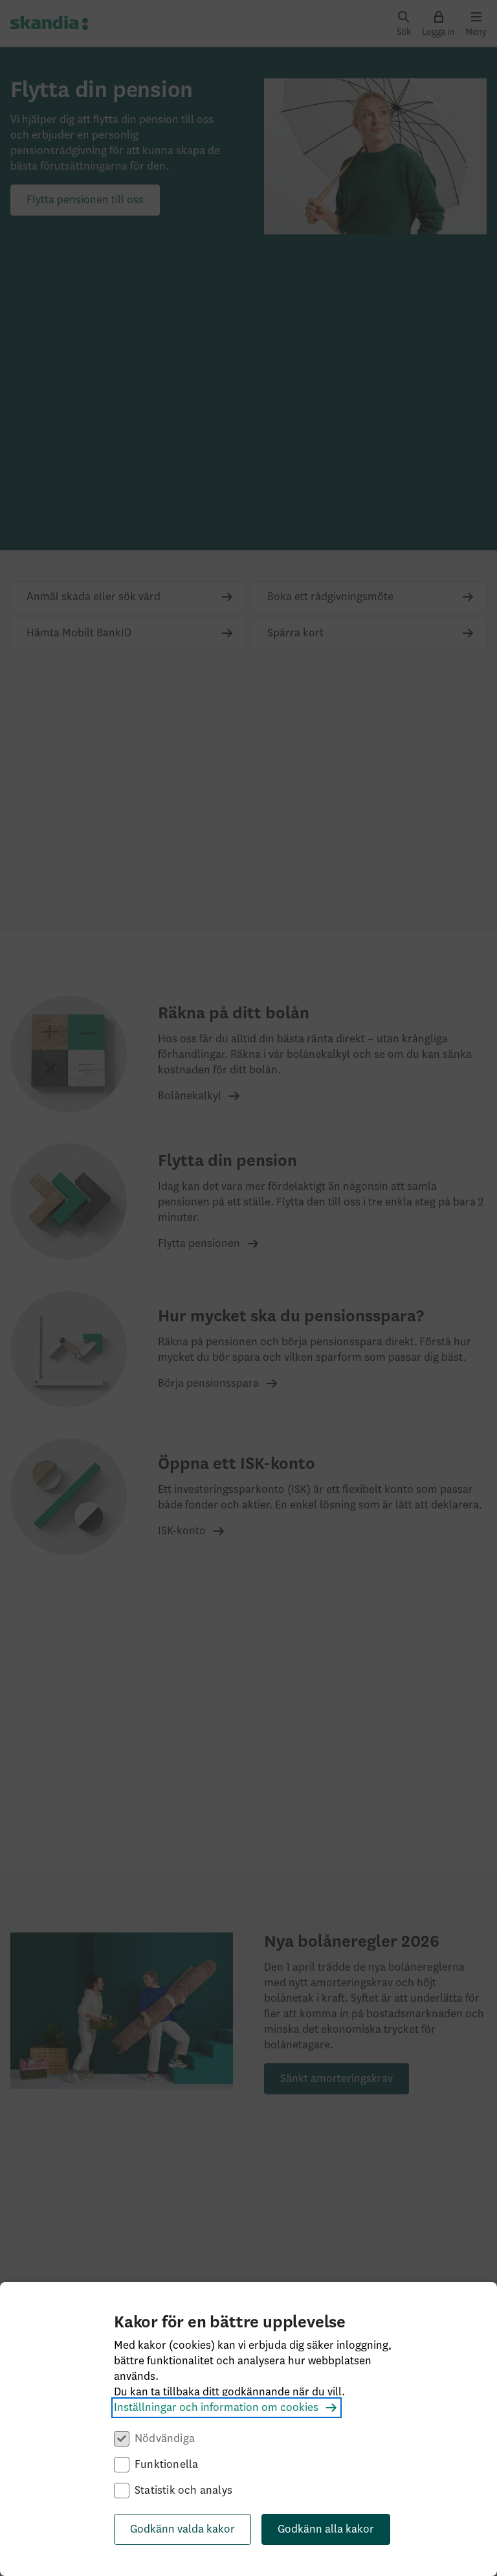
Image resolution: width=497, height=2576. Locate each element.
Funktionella (166, 2464)
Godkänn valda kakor (182, 2529)
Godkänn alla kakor (326, 2529)
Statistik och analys (183, 2490)
